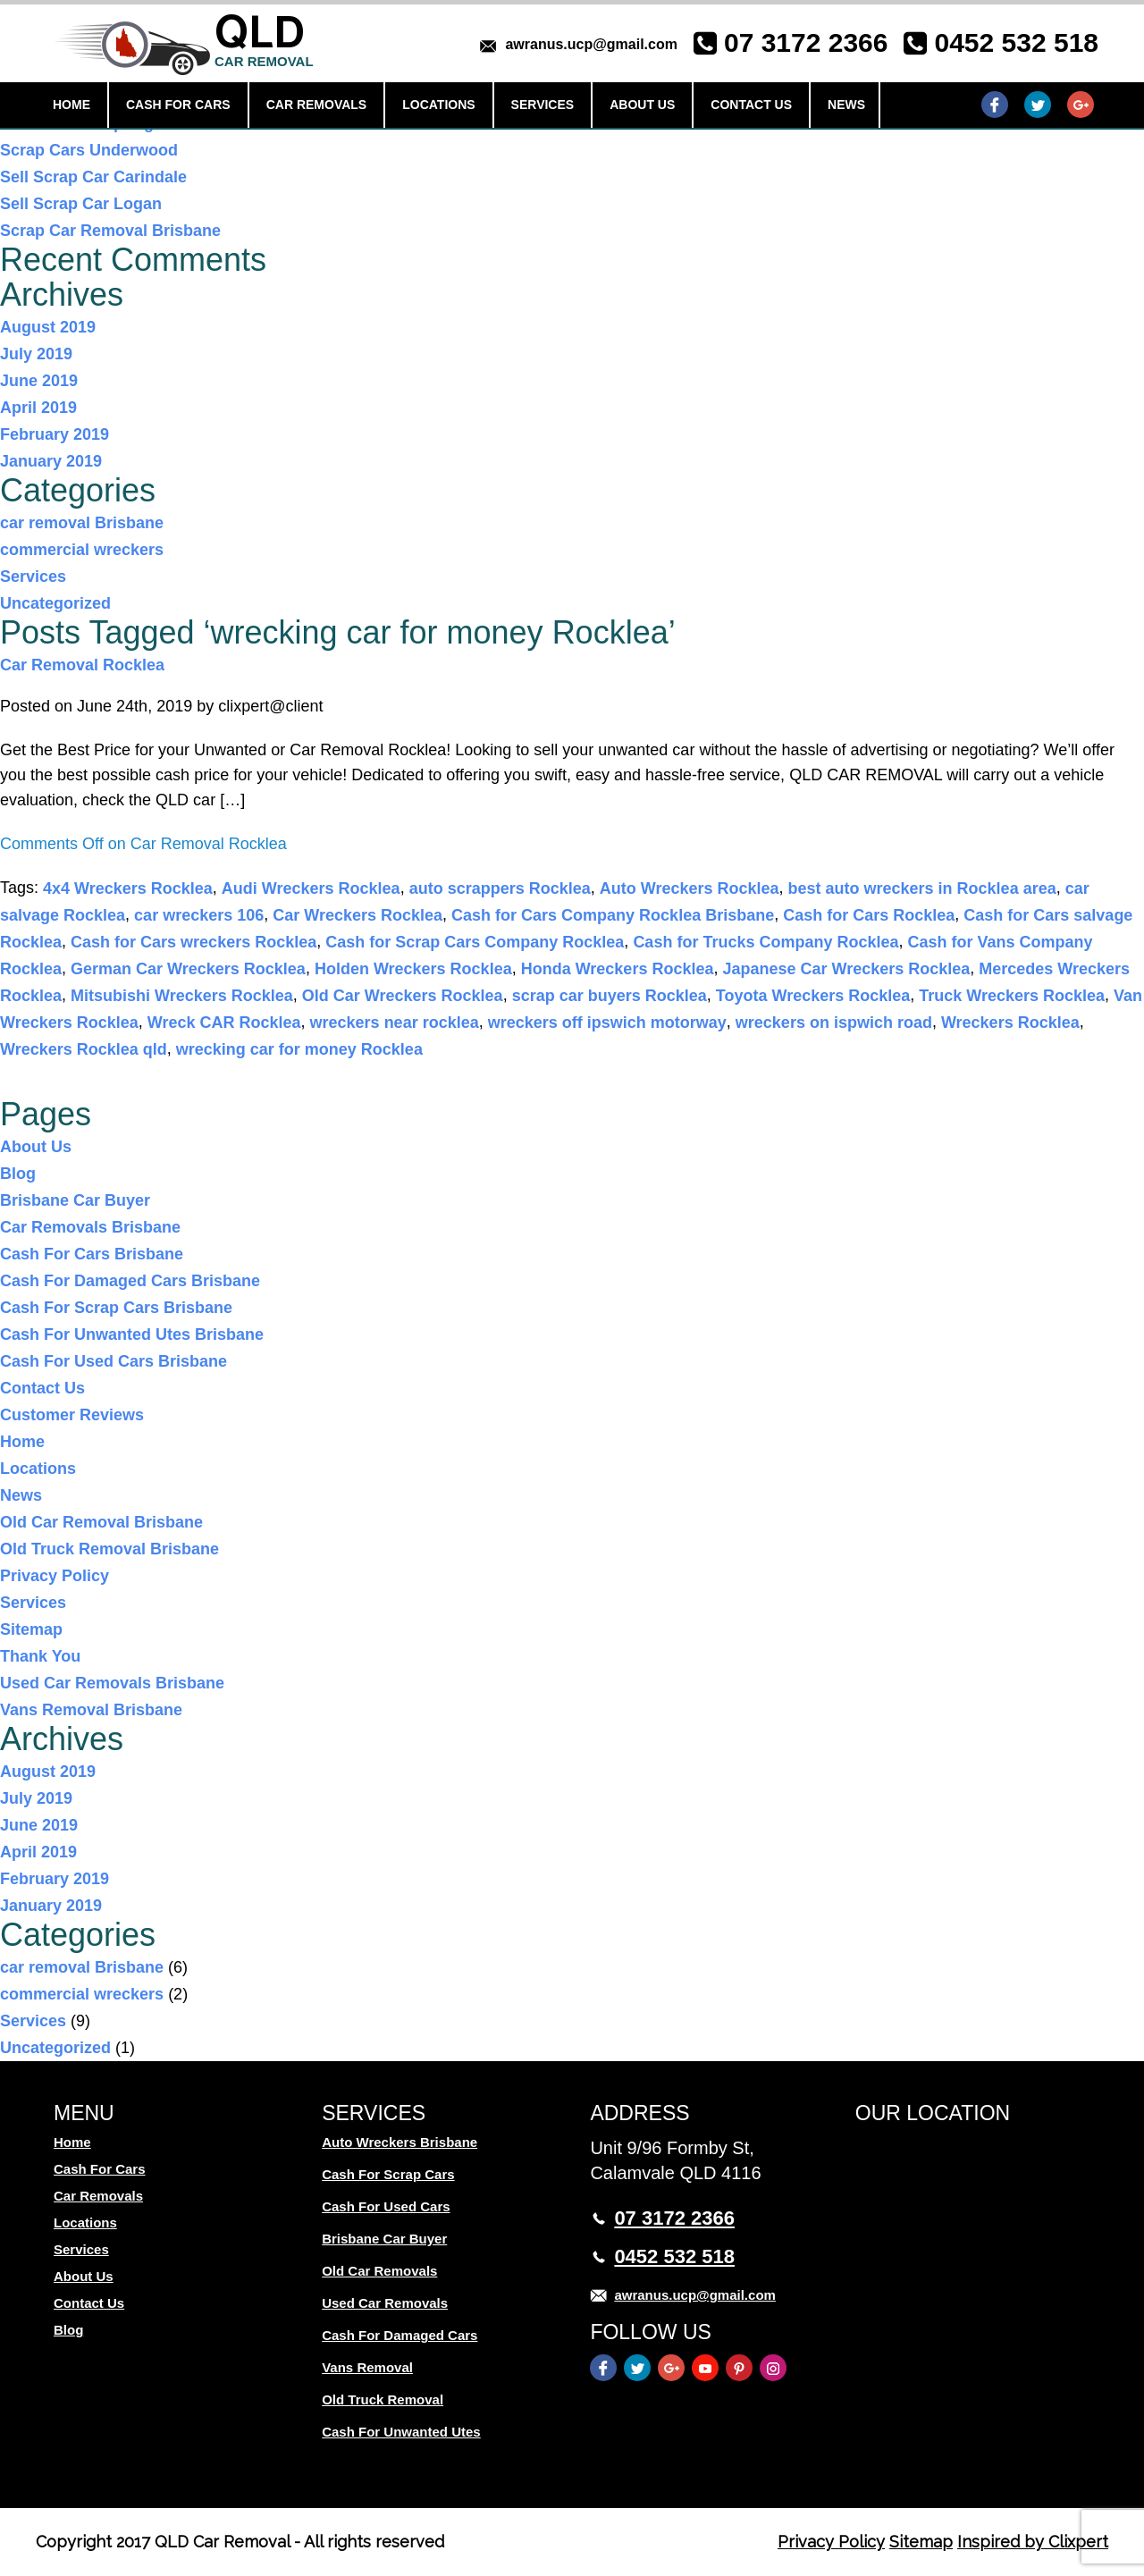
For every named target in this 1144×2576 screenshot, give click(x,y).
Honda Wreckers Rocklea (617, 969)
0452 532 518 (1016, 42)
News (846, 104)
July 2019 (36, 354)
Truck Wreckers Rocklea (1012, 996)
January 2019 (51, 461)
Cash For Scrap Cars (388, 2174)
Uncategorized (55, 603)
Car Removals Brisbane (90, 1227)
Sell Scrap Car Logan (81, 204)
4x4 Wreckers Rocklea (128, 888)
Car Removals (316, 104)
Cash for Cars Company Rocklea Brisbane (612, 915)
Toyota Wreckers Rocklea (813, 996)
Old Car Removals (379, 2270)
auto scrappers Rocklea (500, 888)
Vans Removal (367, 2367)
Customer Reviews (72, 1415)
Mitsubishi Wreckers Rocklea (182, 996)
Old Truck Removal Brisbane (109, 1549)
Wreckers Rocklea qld (83, 1049)
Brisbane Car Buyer (75, 1200)
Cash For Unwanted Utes (401, 2431)
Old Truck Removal (382, 2399)
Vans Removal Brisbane (91, 1710)
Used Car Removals (385, 2303)
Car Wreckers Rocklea (357, 915)
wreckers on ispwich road (834, 1022)
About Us (642, 104)
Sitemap (31, 1629)
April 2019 (38, 408)
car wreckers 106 (199, 915)
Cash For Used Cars (386, 2206)
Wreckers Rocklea (1010, 1022)
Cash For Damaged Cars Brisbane (130, 1281)
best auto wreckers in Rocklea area (922, 888)
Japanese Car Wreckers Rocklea (846, 969)
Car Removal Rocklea (82, 665)
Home (71, 104)
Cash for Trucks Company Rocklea (765, 942)
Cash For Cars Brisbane (91, 1254)
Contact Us (751, 104)
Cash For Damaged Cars (399, 2335)
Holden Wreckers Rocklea (413, 969)
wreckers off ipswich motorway (607, 1022)
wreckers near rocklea (394, 1022)
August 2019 (48, 327)
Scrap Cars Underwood (89, 150)
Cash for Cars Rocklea (869, 915)
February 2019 (54, 434)
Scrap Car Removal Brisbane (110, 231)
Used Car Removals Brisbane (112, 1683)
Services (543, 104)
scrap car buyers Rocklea (609, 996)
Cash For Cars (178, 104)
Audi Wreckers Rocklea (311, 888)
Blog (18, 1174)
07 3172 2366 (806, 42)
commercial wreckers (82, 550)
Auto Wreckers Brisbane (399, 2142)
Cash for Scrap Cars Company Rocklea (474, 942)
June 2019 (39, 381)
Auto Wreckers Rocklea (689, 888)
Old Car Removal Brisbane (101, 1522)
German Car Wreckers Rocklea (188, 969)
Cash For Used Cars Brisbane (113, 1361)
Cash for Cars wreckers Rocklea (193, 942)
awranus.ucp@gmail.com (591, 44)
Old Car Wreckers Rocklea (402, 996)
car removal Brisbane (82, 523)
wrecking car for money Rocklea (299, 1049)
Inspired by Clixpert (1032, 2541)
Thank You (40, 1656)
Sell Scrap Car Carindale (93, 177)
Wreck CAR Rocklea (224, 1022)
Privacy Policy (54, 1576)
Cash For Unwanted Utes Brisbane (132, 1334)
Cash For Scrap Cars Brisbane (116, 1308)
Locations (438, 104)
